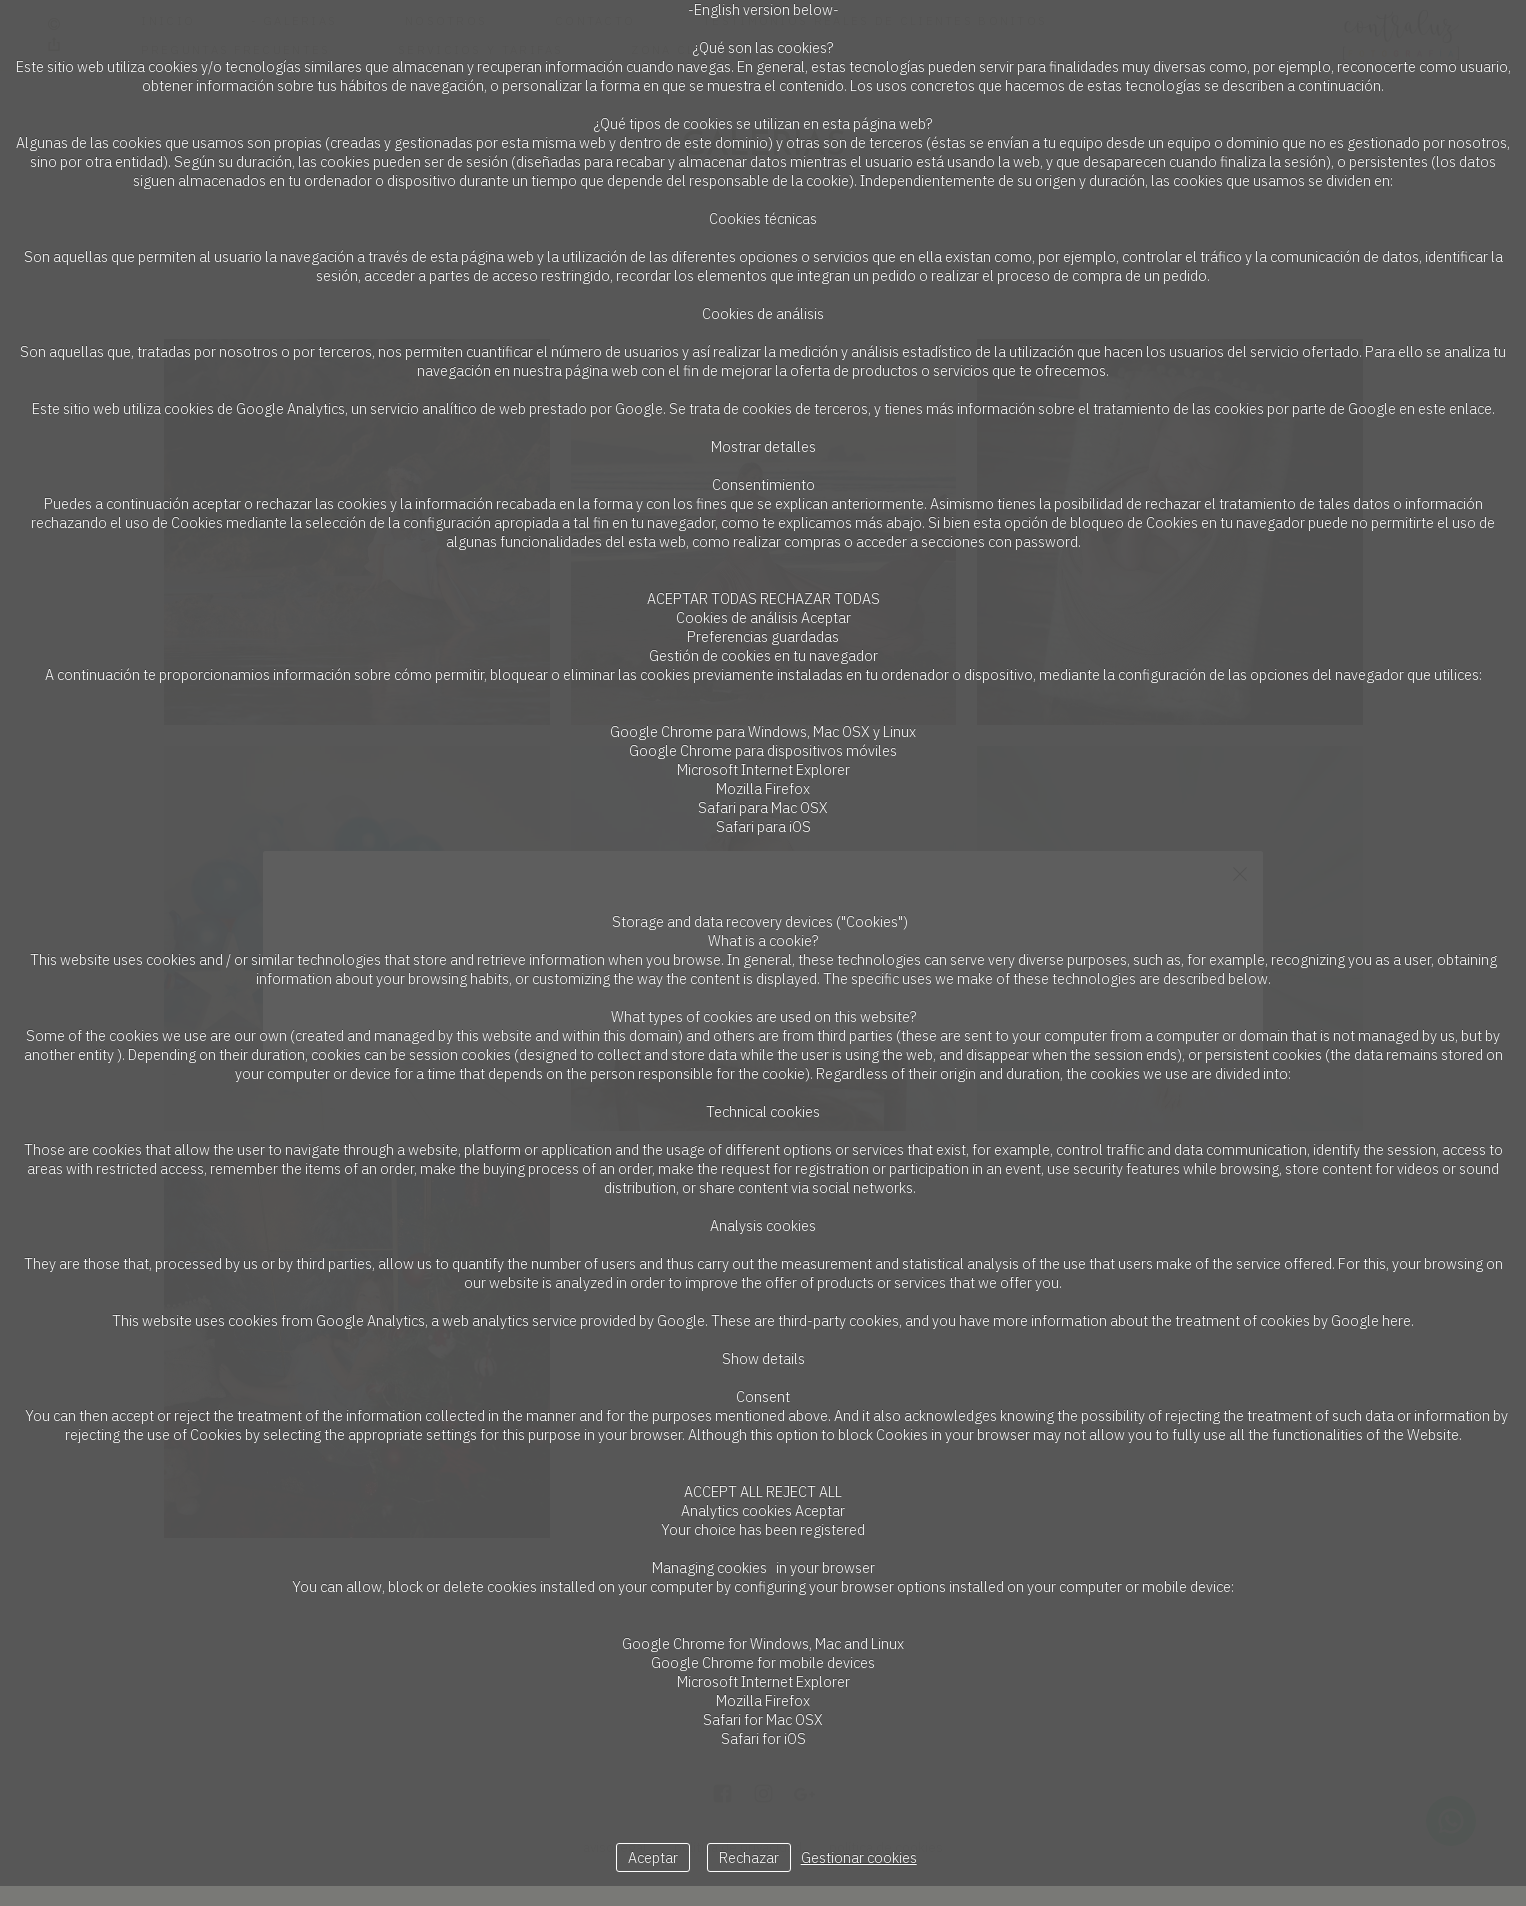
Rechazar (749, 1857)
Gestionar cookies (859, 1857)
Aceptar (653, 1857)
